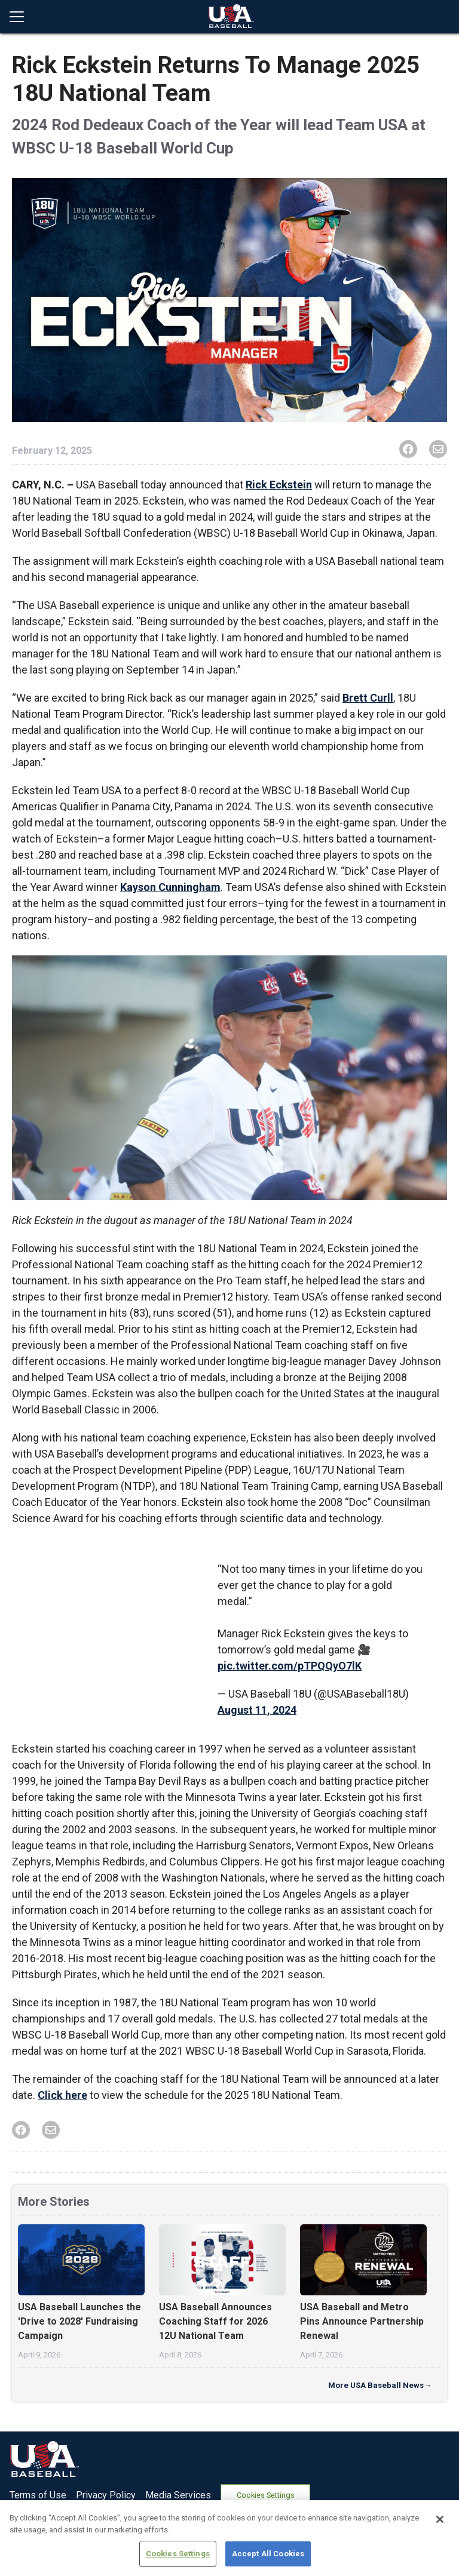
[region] (229, 2538)
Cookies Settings (266, 2495)
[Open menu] (21, 16)
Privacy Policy (106, 2495)
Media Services (178, 2495)
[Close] (440, 2519)
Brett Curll (367, 697)
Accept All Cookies (268, 2553)
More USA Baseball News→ (380, 2385)
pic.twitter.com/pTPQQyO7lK (290, 1665)
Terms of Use (38, 2495)
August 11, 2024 (257, 1710)
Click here (62, 2095)
